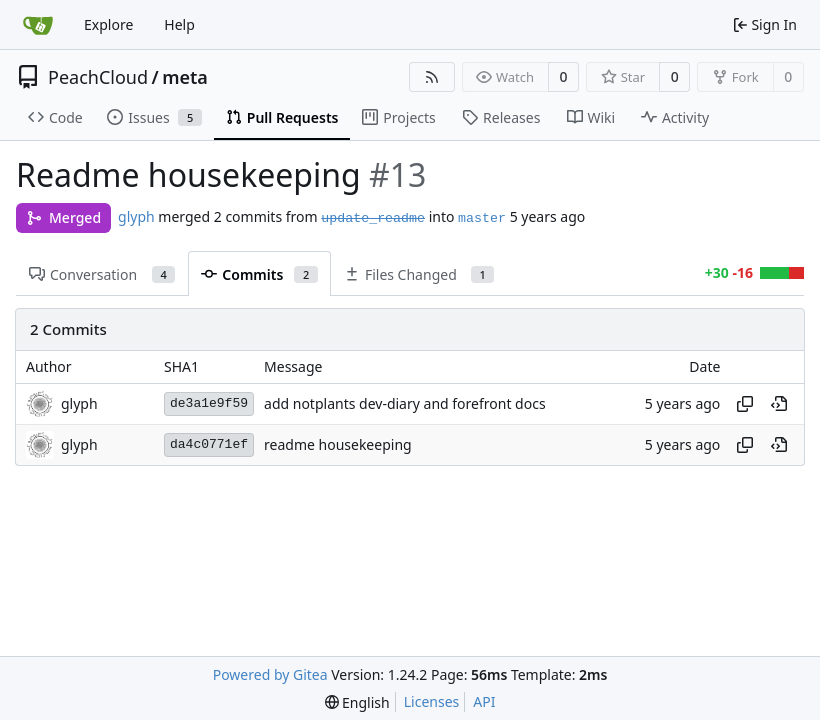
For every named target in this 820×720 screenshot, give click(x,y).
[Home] (38, 25)
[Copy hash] (745, 404)
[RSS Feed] (432, 77)
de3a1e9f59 (209, 403)
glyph (136, 216)
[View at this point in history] (779, 404)
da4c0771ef (209, 444)
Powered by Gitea (270, 674)
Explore (108, 24)
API (484, 701)
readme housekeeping (338, 444)
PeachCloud (98, 77)
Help (179, 24)
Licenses (432, 701)
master (482, 218)
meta (185, 77)
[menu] (357, 702)
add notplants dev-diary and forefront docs (405, 403)
